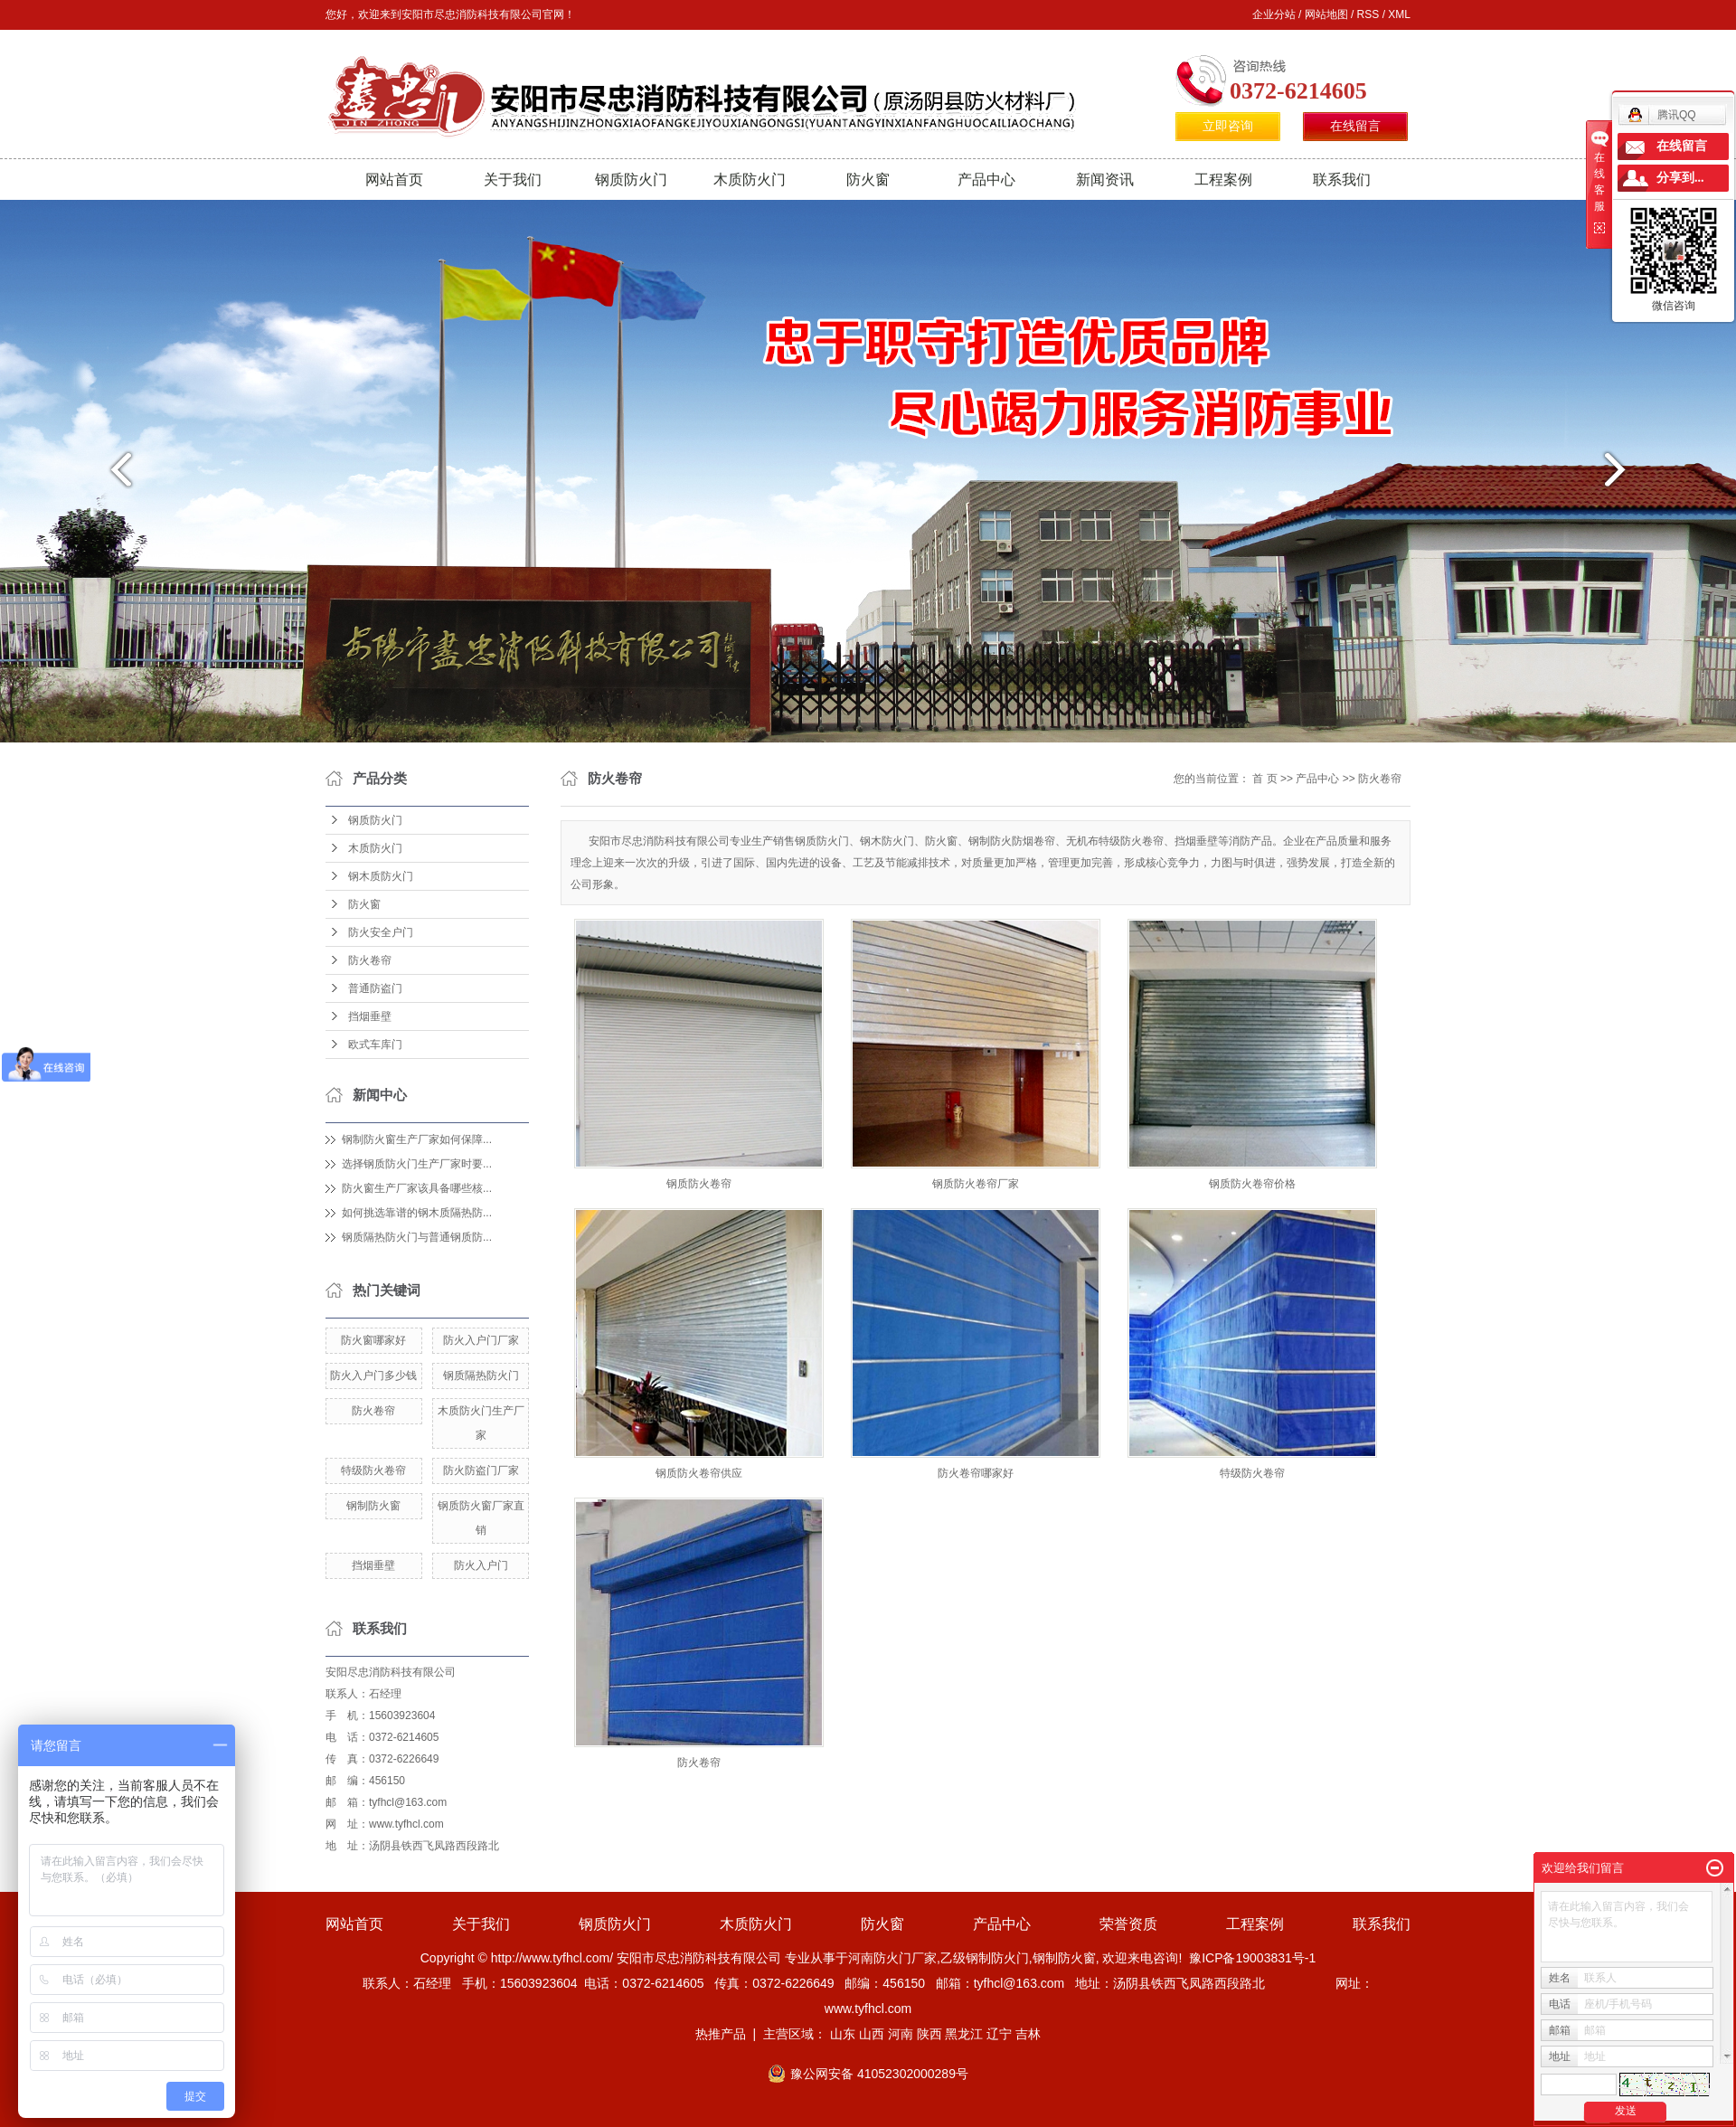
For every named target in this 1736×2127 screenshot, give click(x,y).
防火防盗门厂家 (481, 1470)
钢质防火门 (631, 179)
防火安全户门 (380, 932)
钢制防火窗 (373, 1505)
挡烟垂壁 (370, 1016)
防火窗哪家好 (373, 1340)
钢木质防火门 (380, 876)
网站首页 (394, 179)
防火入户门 (481, 1565)
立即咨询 (1228, 126)
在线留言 (1355, 126)
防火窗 (868, 179)
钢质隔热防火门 (481, 1375)
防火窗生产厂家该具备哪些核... (417, 1188)
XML (1399, 14)
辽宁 (999, 2034)
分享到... (1680, 177)
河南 (900, 2034)
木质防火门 (749, 179)
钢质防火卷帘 (698, 1183)
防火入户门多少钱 (373, 1375)
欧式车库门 (375, 1044)
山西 (871, 2034)
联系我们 (1342, 179)
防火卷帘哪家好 (976, 1473)
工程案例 (1223, 179)
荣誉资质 (1128, 1924)
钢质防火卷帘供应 (699, 1473)
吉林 (1028, 2034)
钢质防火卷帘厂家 (975, 1183)
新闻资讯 (1105, 179)
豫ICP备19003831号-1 (1252, 1958)
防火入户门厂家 (481, 1340)
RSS (1368, 14)
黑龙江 (964, 2034)
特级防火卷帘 (373, 1470)
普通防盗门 (375, 988)
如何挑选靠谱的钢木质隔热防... (417, 1212)
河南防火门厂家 (892, 1958)
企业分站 (1274, 14)
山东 (842, 2034)
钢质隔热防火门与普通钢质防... (417, 1237)
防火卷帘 (370, 960)
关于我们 (513, 179)
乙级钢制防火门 (984, 1958)
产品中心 (986, 179)
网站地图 (1326, 14)
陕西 (929, 2034)
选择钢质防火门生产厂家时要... (417, 1164)
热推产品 (720, 2034)
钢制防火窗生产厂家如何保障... (417, 1139)
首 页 (1264, 778)
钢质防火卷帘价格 (1252, 1183)
